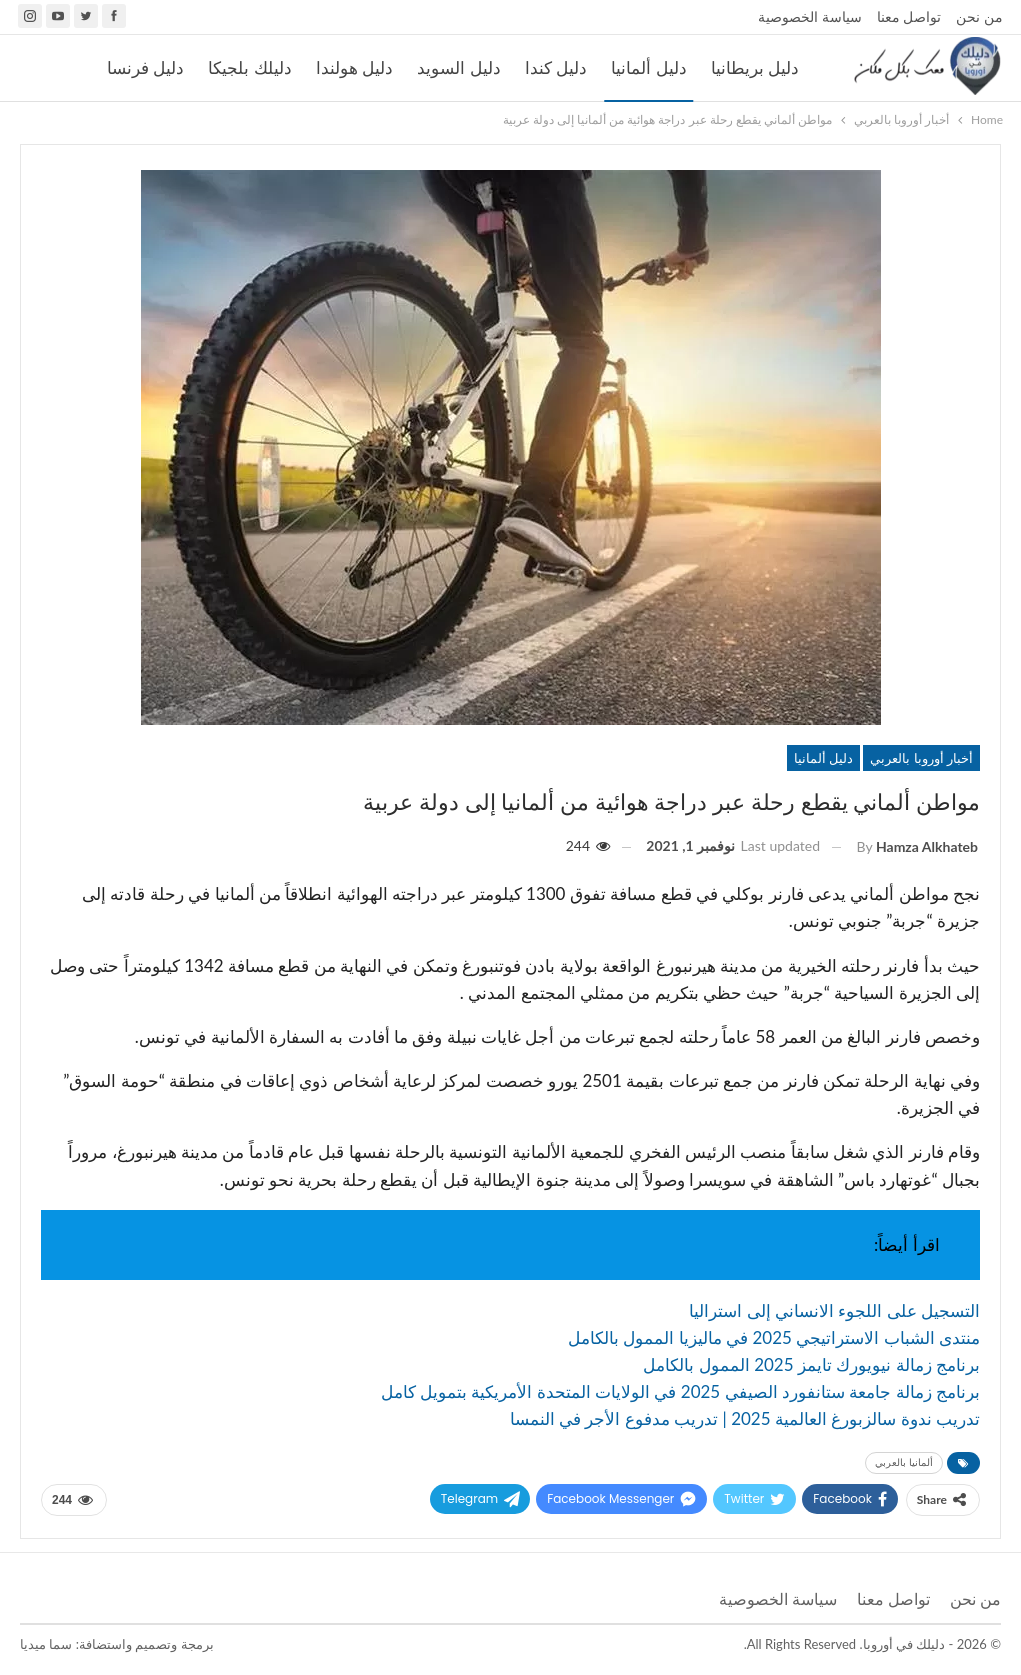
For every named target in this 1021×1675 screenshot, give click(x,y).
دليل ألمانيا (648, 68)
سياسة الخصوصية (810, 16)
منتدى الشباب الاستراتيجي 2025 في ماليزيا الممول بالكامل (774, 1337)
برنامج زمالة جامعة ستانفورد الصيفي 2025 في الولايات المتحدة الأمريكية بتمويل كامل (680, 1391)
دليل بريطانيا (755, 68)
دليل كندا (556, 68)
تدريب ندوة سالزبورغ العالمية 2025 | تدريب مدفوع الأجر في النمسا (745, 1418)
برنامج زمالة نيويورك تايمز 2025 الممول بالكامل (811, 1364)
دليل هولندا (354, 68)
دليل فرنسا (145, 68)
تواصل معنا (909, 16)
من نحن (979, 16)
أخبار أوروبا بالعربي (921, 758)
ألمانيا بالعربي (904, 1462)
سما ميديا (46, 1644)
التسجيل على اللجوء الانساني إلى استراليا (834, 1310)
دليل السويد (458, 68)
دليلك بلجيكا (249, 68)
